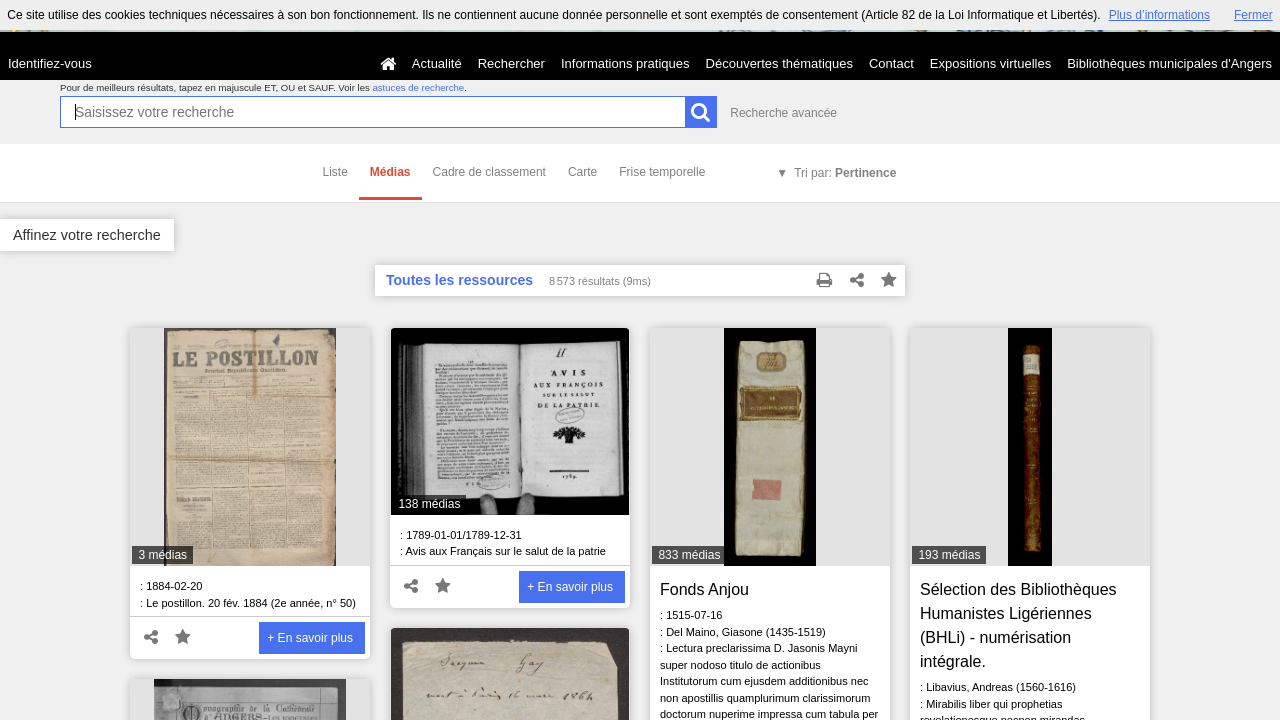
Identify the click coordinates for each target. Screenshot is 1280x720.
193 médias (949, 555)
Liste (335, 172)
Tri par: (845, 173)
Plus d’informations (1159, 15)
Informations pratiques (625, 63)
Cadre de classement (489, 172)
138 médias (429, 504)
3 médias (162, 555)
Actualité (437, 63)
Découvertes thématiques (779, 63)
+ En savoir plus (310, 638)
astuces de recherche (418, 87)
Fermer (1253, 15)
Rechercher (511, 63)
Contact (891, 63)
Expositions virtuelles (990, 63)
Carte (582, 172)
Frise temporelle (662, 172)
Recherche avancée (783, 113)
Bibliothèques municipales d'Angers (1169, 63)
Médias (390, 172)
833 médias (689, 555)
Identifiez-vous (50, 63)
